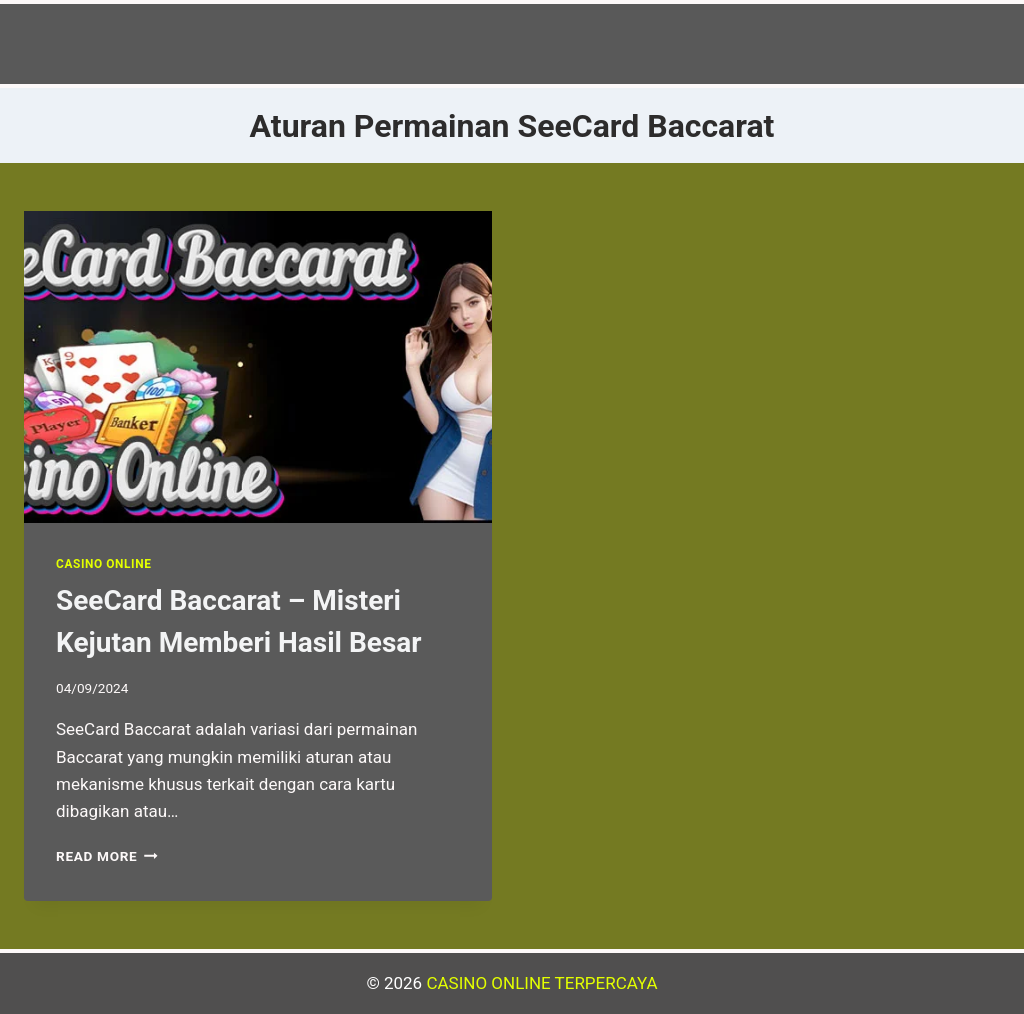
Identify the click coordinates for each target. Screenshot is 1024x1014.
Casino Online (103, 564)
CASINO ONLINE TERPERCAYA (541, 983)
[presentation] (258, 367)
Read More (107, 856)
